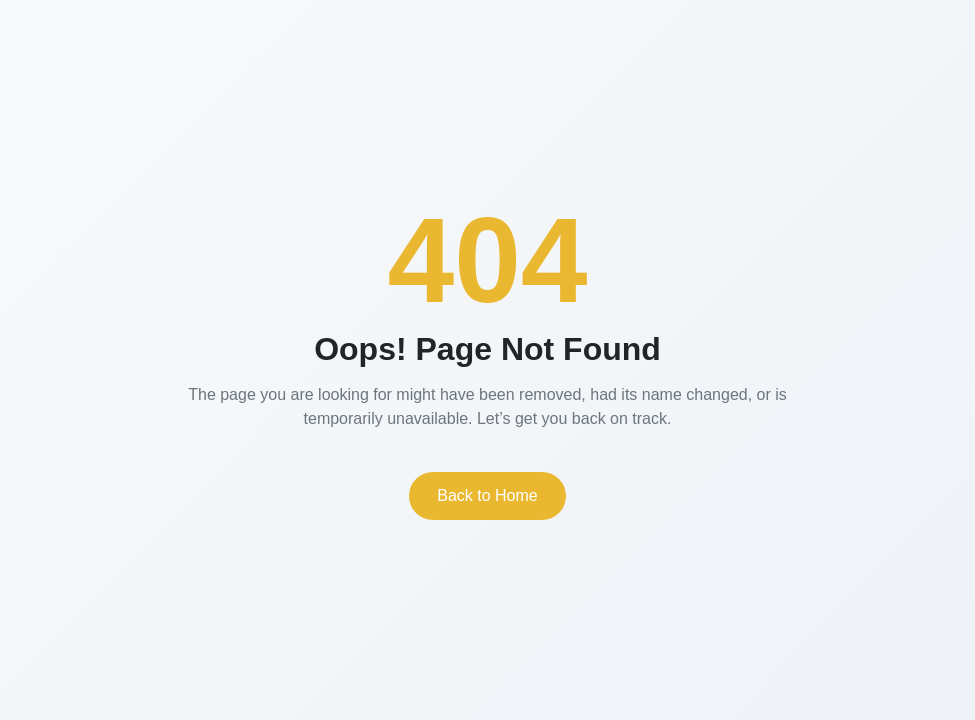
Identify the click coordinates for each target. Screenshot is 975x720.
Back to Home (487, 495)
